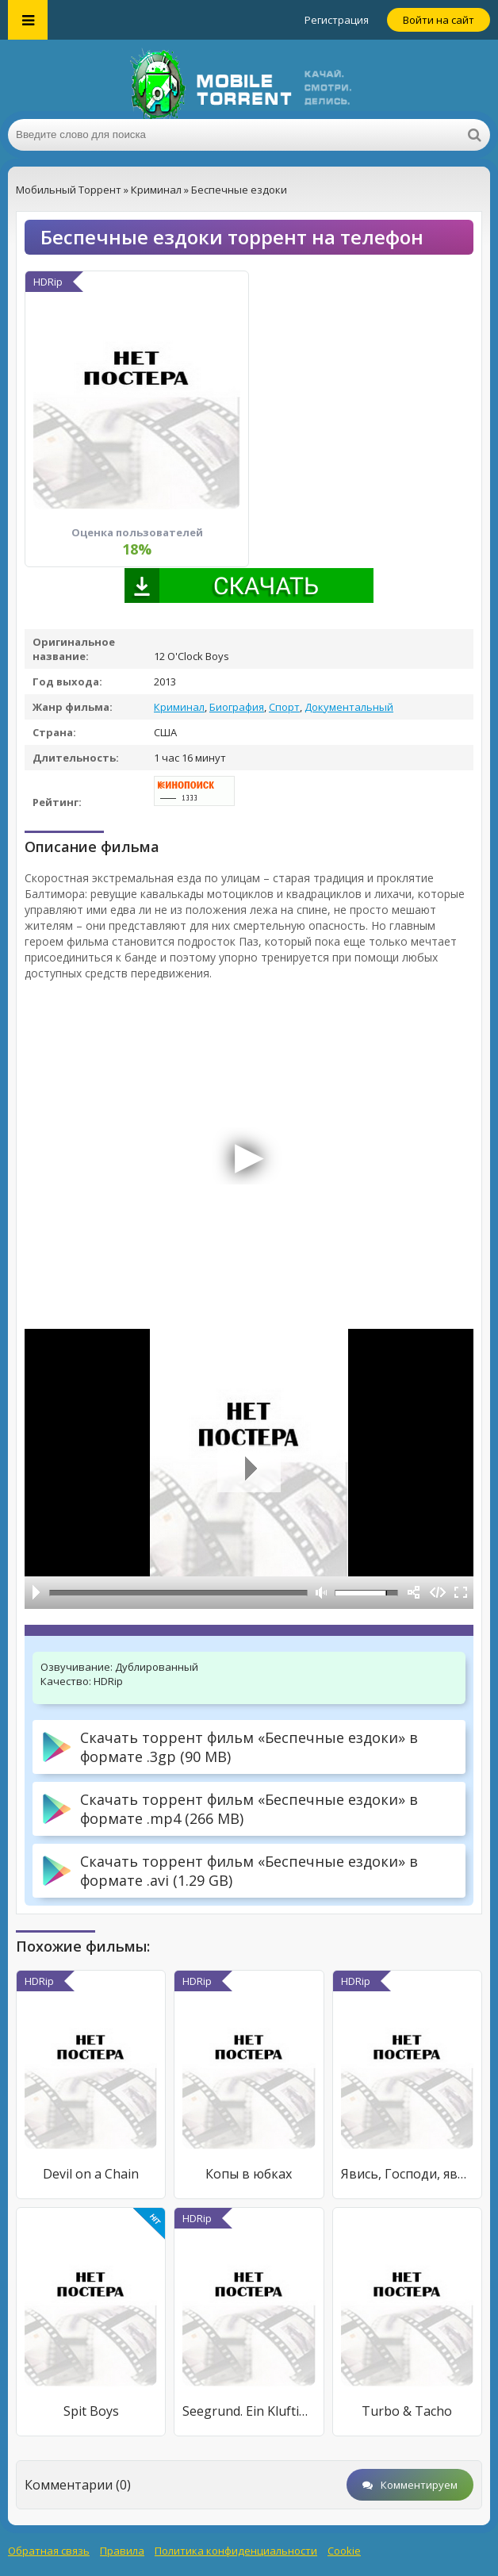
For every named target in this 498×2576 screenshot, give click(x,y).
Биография (236, 707)
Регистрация (337, 20)
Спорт (284, 707)
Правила (122, 2550)
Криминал (179, 707)
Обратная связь (49, 2550)
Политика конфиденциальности (236, 2550)
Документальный (349, 707)
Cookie (344, 2550)
